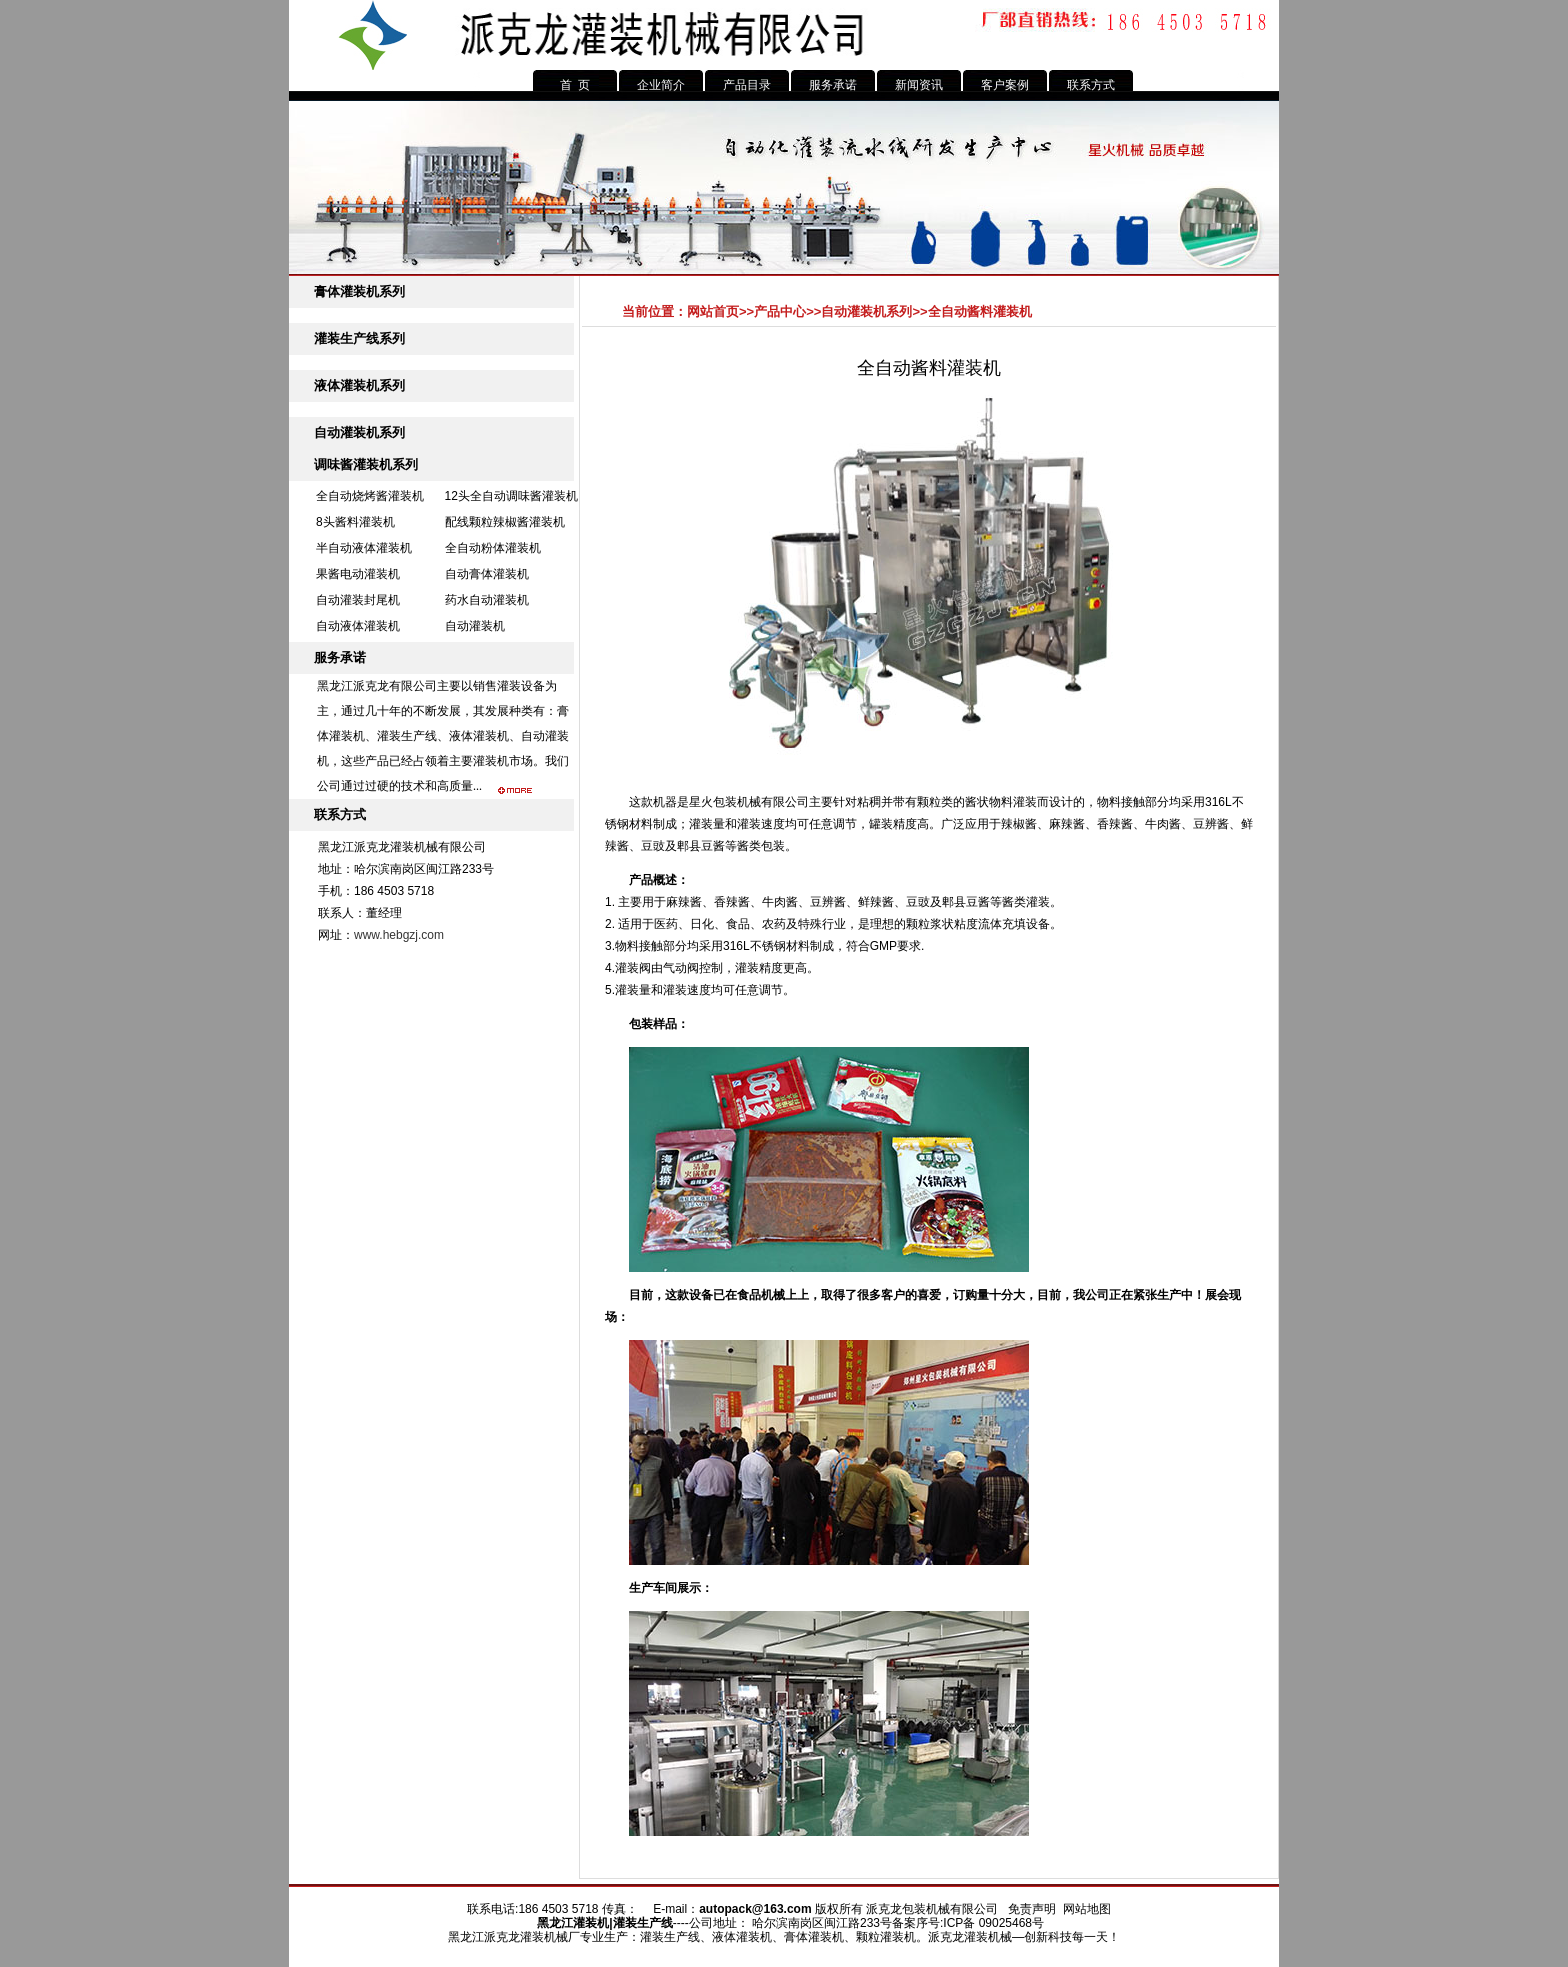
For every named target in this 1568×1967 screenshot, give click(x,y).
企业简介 (661, 85)
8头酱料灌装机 (355, 522)
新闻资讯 (919, 85)
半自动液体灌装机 (364, 548)
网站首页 (713, 311)
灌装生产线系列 (359, 338)
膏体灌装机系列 (359, 291)
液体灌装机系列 (359, 385)
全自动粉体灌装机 (493, 548)
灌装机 (591, 1923)
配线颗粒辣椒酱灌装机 (505, 522)
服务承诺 (833, 85)
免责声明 (1032, 1909)
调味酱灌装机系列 (366, 464)
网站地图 (1087, 1909)
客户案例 (1005, 85)
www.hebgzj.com (399, 935)
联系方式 (1091, 85)
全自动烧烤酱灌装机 (370, 496)
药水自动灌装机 (487, 600)
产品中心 (780, 311)
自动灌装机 (475, 626)
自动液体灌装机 (358, 626)
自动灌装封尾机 (358, 600)
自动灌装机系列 (359, 432)
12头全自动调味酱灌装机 (511, 496)
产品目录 (747, 85)
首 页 (575, 85)
